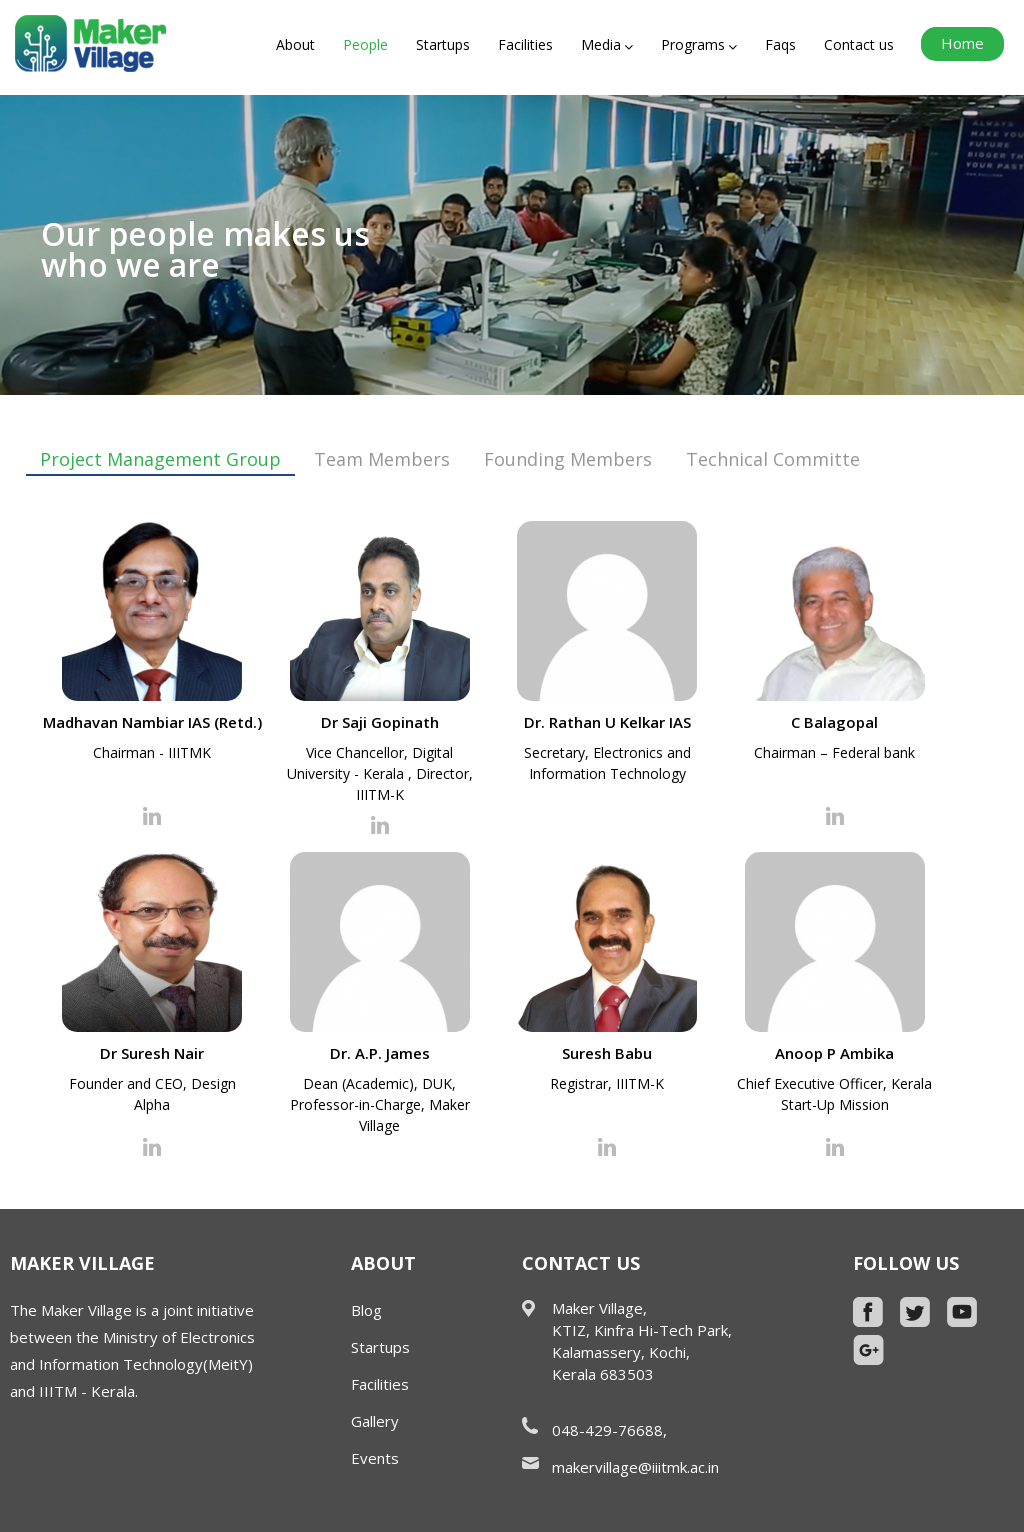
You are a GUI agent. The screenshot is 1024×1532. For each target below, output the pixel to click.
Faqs (780, 44)
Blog (366, 1310)
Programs (699, 44)
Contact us (859, 44)
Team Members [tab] (382, 459)
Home (962, 43)
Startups (443, 44)
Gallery (375, 1421)
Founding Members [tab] (568, 459)
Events (375, 1458)
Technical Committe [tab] (773, 459)
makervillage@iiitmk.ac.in (635, 1467)
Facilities (525, 44)
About (295, 44)
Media (607, 44)
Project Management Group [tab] (160, 459)
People (365, 44)
